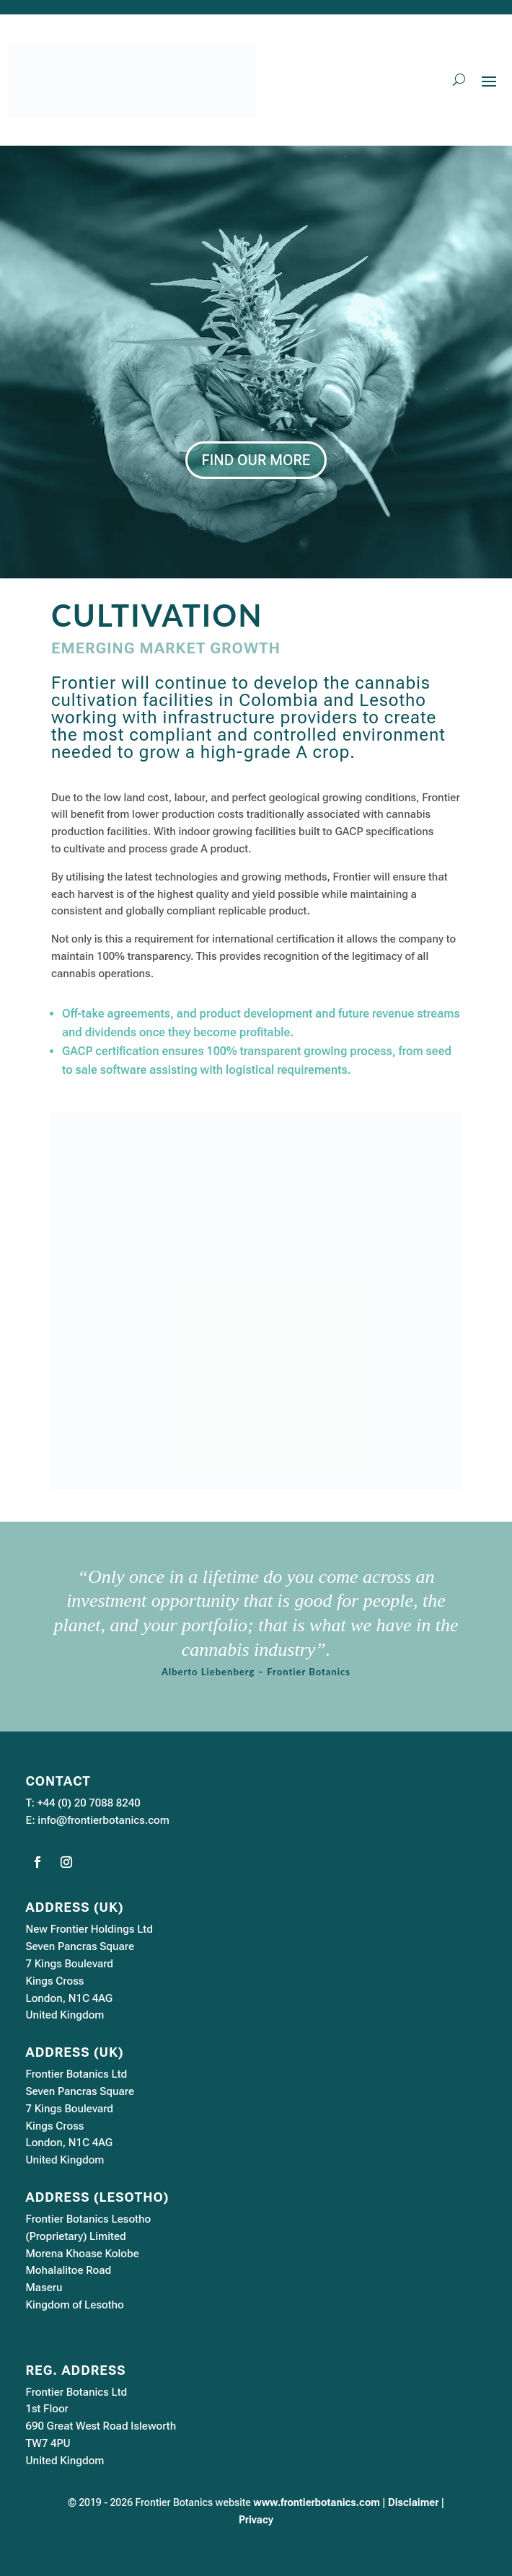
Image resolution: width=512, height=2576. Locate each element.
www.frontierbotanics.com (316, 2502)
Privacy (256, 2520)
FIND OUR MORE (256, 460)
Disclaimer (413, 2502)
